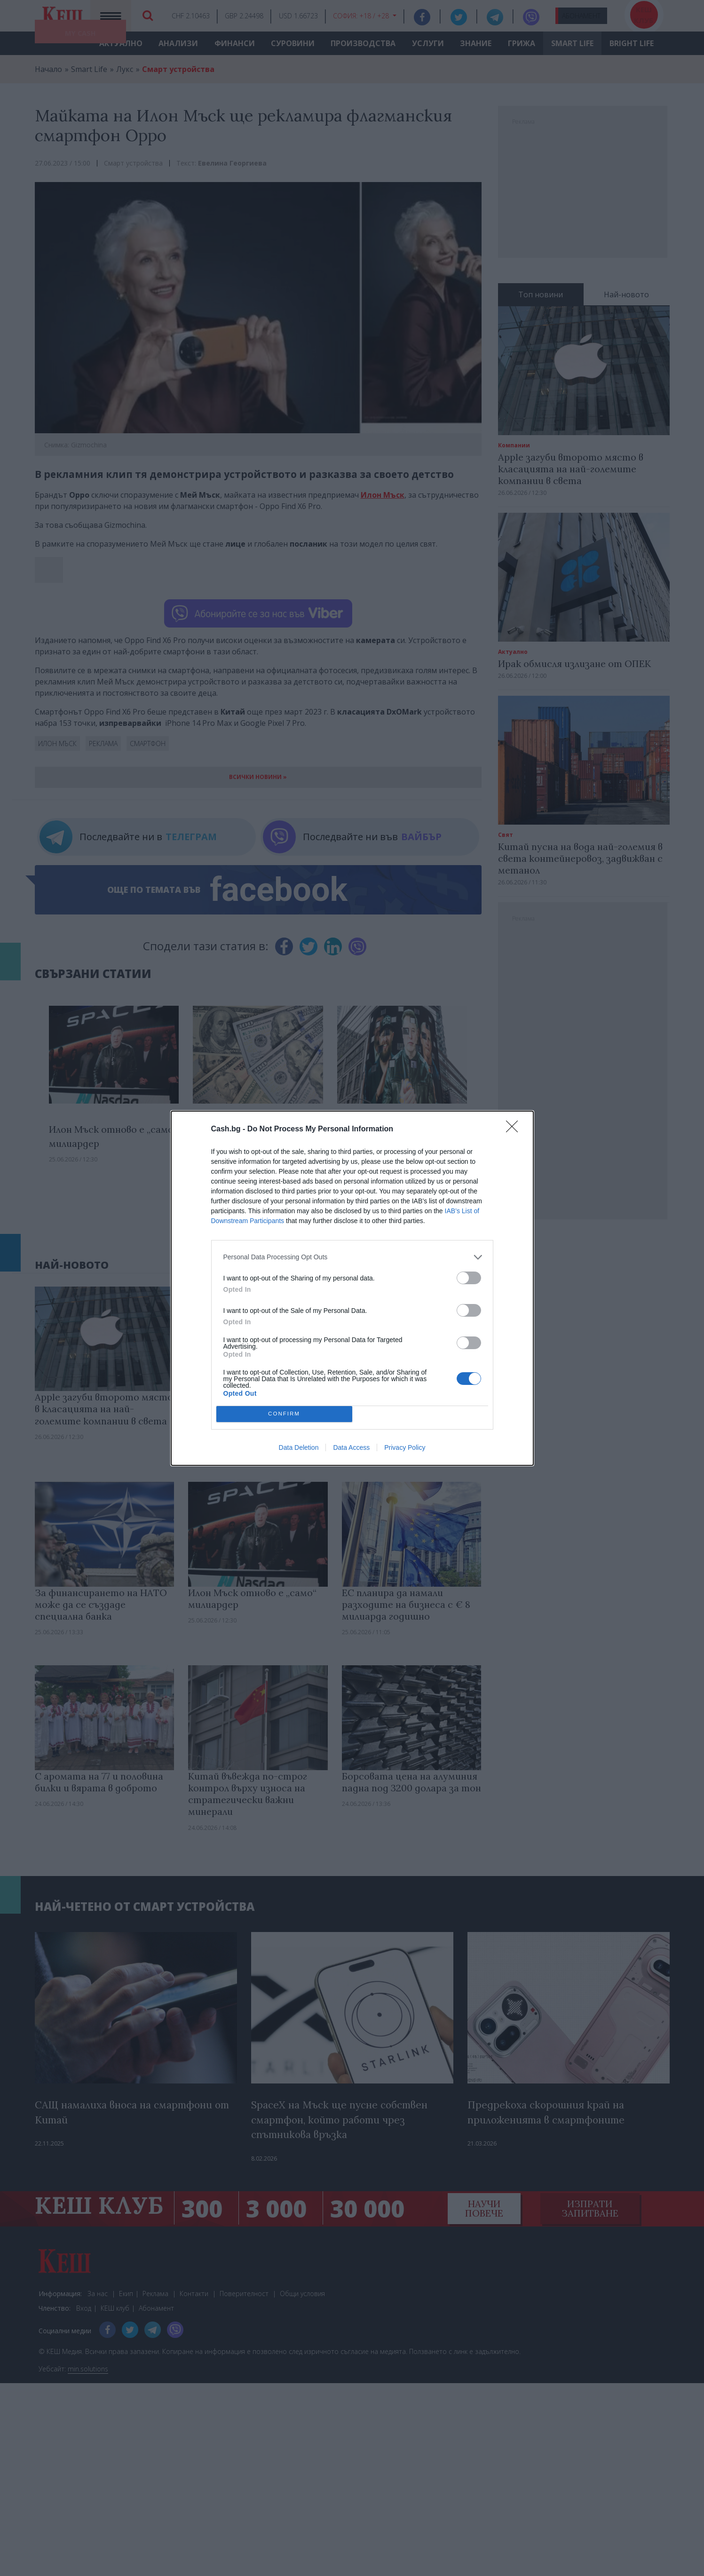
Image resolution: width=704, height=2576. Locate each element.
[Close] (515, 1129)
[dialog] (352, 1288)
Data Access (351, 1447)
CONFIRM (284, 1413)
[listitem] (352, 1257)
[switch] (469, 1278)
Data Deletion (299, 1447)
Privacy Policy (404, 1447)
